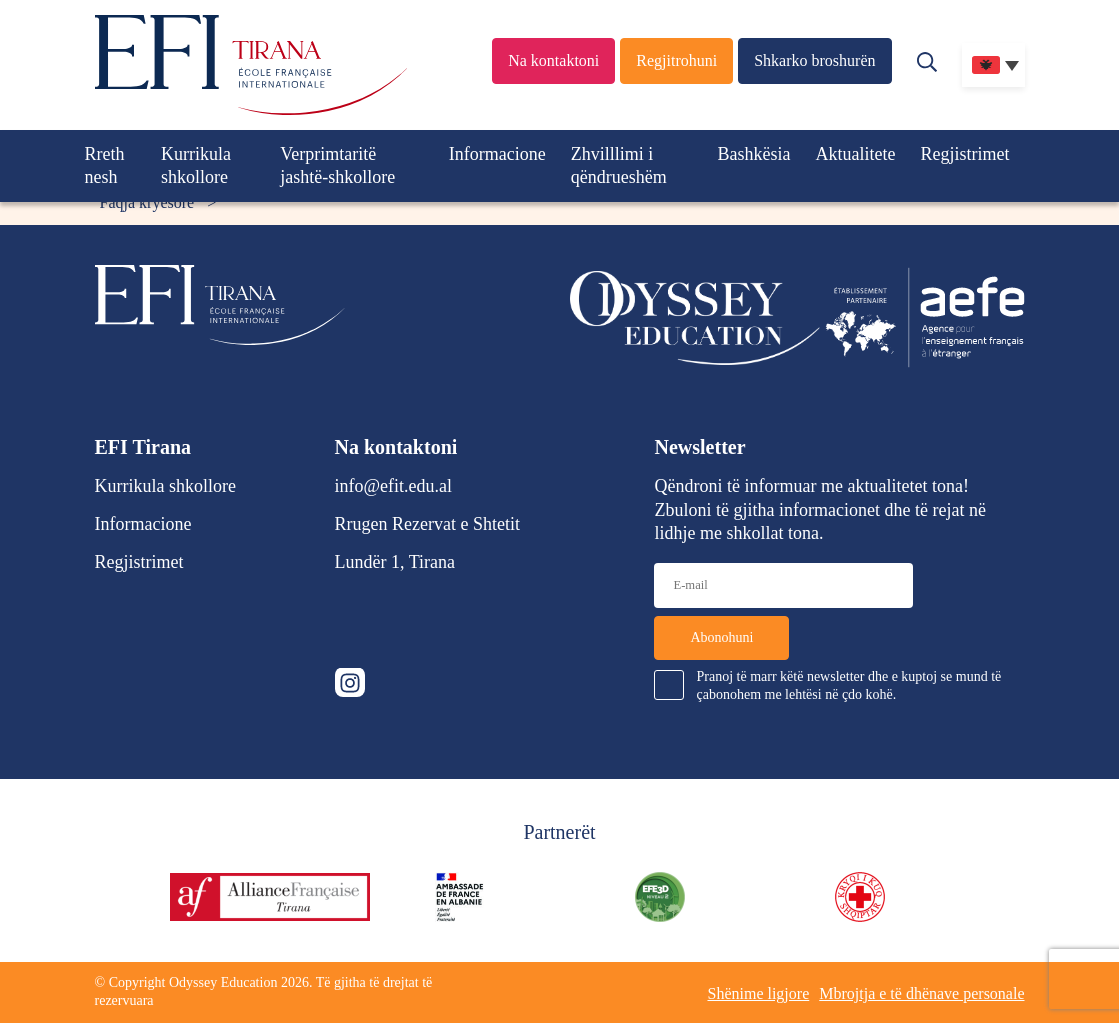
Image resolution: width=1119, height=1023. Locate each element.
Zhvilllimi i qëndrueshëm (619, 165)
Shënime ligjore (758, 993)
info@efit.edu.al (394, 486)
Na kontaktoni (553, 60)
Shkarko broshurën (814, 60)
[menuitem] (993, 65)
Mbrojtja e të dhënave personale (921, 993)
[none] (993, 65)
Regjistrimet (965, 154)
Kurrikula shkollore (196, 165)
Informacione (497, 154)
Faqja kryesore (147, 202)
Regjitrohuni (676, 60)
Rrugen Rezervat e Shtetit (427, 524)
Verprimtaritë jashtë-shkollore (337, 165)
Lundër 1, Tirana (395, 562)
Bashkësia (754, 154)
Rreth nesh (105, 165)
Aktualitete (856, 154)
